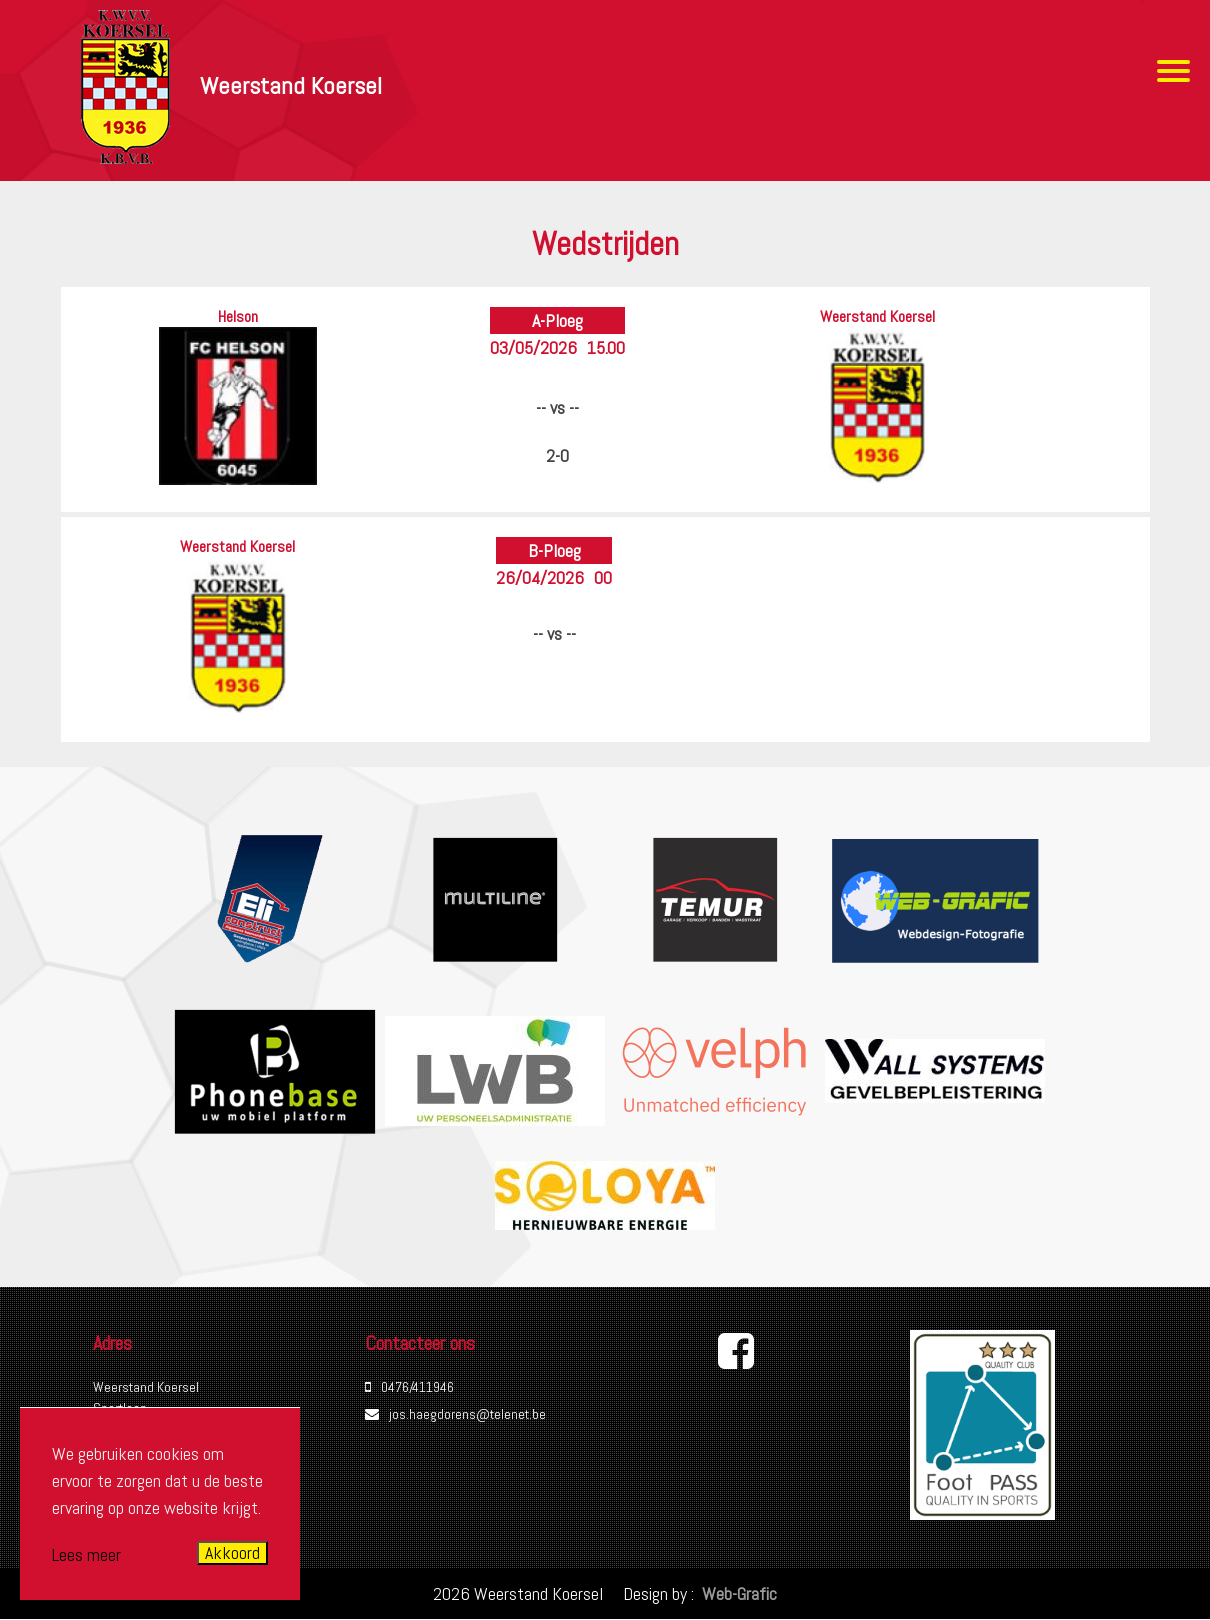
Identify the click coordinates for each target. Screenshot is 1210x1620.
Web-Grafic (737, 1593)
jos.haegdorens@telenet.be (467, 1414)
